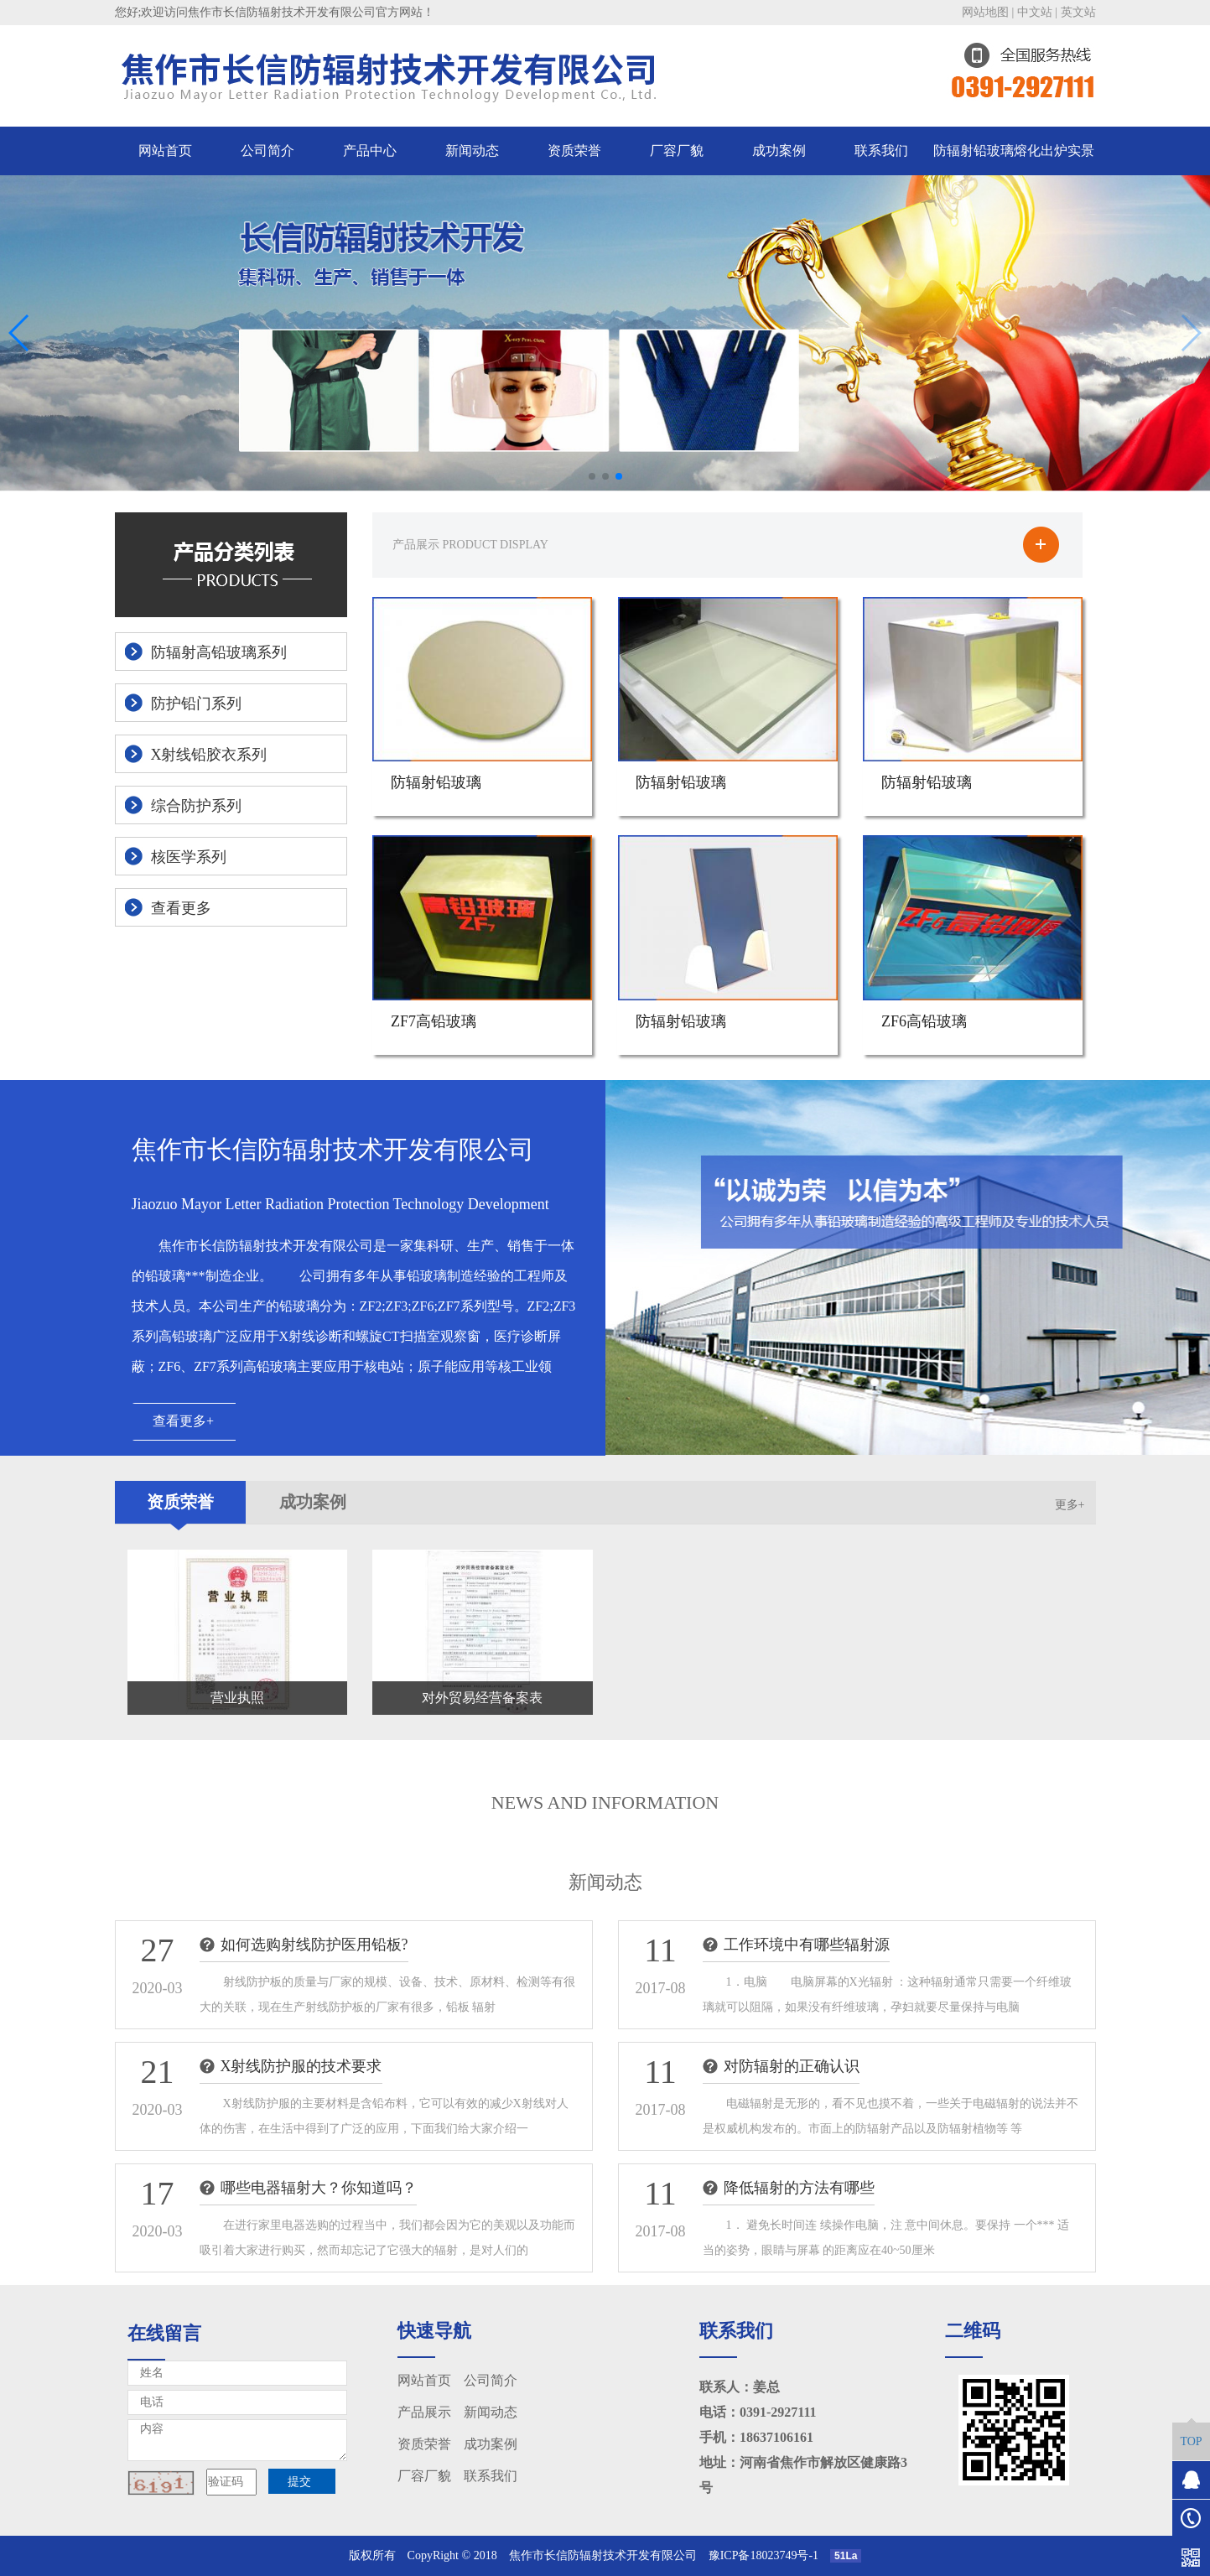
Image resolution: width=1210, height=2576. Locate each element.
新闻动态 (472, 150)
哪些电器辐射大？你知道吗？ (319, 2187)
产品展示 (424, 2412)
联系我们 (881, 150)
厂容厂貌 (677, 150)
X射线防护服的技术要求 (301, 2066)
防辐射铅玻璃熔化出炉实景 (1013, 150)
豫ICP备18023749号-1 (769, 2555)
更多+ (1070, 1504)
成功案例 (779, 150)
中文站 (1034, 12)
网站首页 (165, 150)
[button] (592, 476)
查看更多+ (183, 1421)
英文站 (1078, 12)
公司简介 (267, 150)
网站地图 (985, 12)
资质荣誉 (574, 150)
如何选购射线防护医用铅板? (314, 1944)
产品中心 (370, 150)
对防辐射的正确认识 (791, 2066)
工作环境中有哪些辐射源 (807, 1944)
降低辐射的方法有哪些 (799, 2187)
